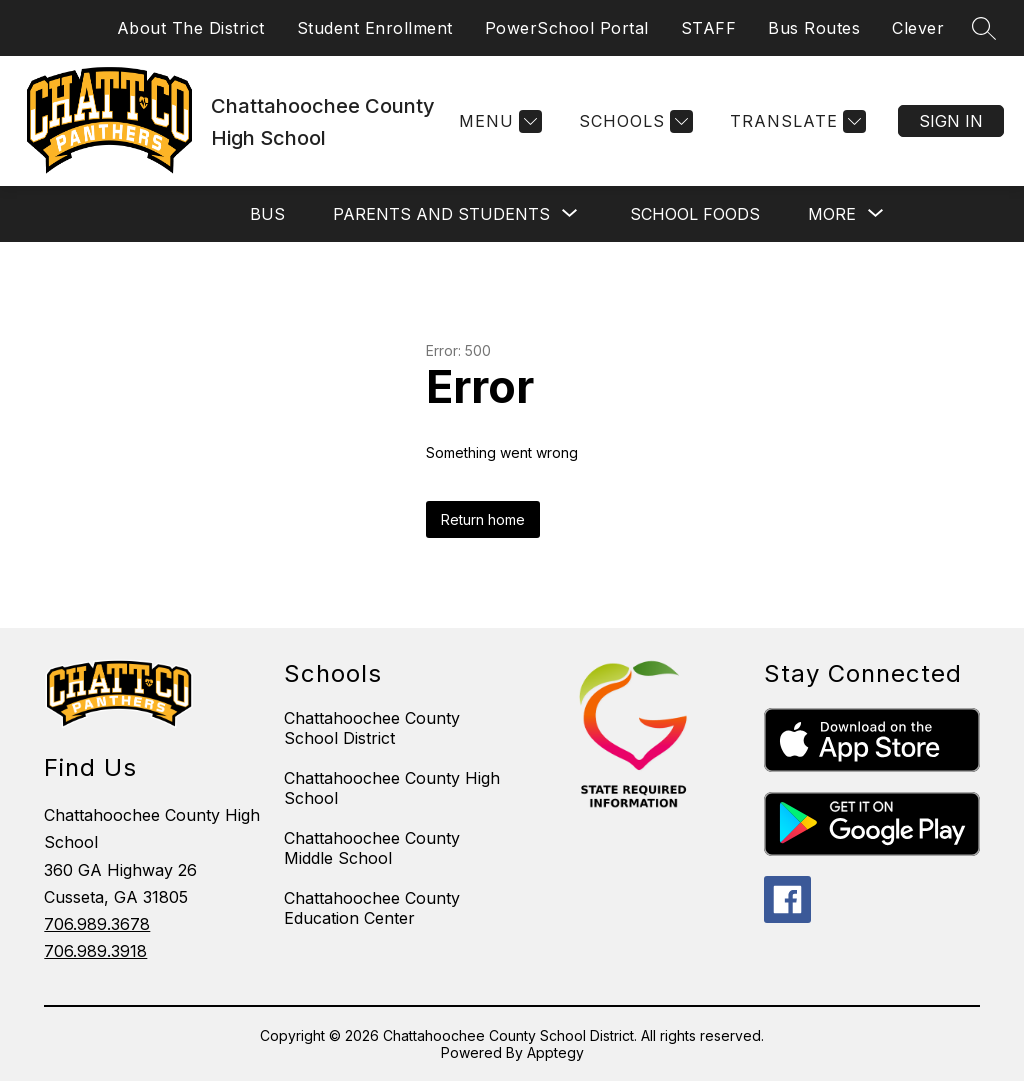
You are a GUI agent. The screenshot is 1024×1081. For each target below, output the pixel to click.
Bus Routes (814, 28)
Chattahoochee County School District (372, 728)
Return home (483, 519)
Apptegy (555, 1052)
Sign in (951, 121)
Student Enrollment (375, 28)
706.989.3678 (97, 924)
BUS (267, 214)
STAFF (709, 28)
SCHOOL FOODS (695, 214)
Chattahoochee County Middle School (372, 848)
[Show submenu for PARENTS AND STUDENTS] (441, 214)
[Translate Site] (795, 121)
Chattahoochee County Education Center (372, 908)
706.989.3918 (95, 951)
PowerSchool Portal (567, 28)
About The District (191, 28)
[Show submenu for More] (832, 214)
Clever (918, 28)
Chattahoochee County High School (392, 788)
